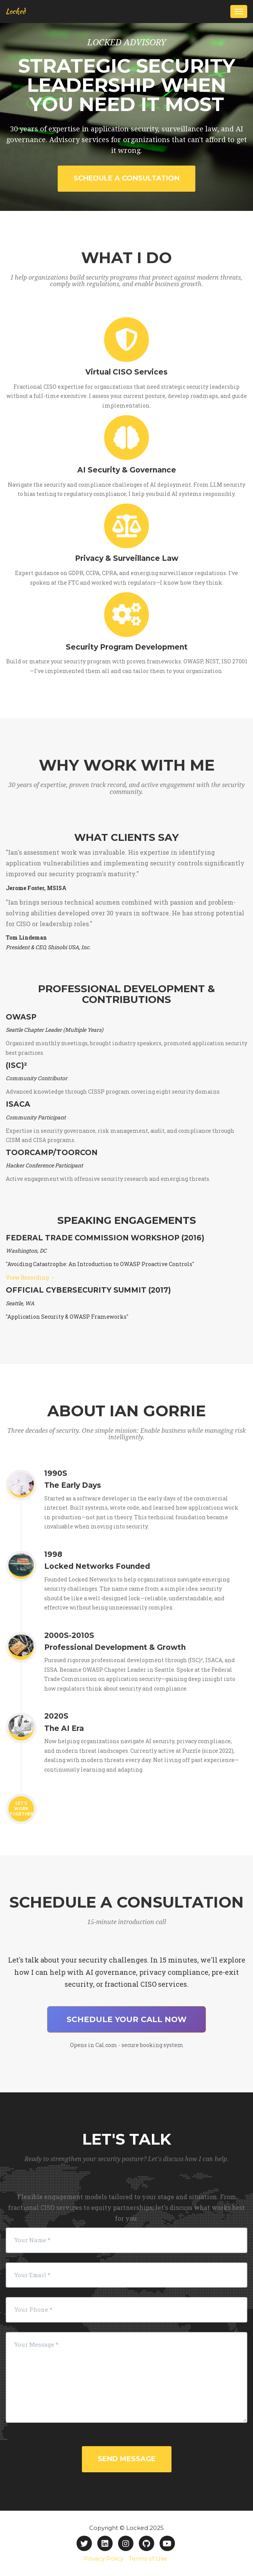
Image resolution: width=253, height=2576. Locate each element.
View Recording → (30, 1277)
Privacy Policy (103, 2558)
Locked (15, 11)
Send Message (127, 2459)
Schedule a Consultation (126, 178)
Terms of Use (148, 2558)
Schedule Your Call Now (126, 2019)
